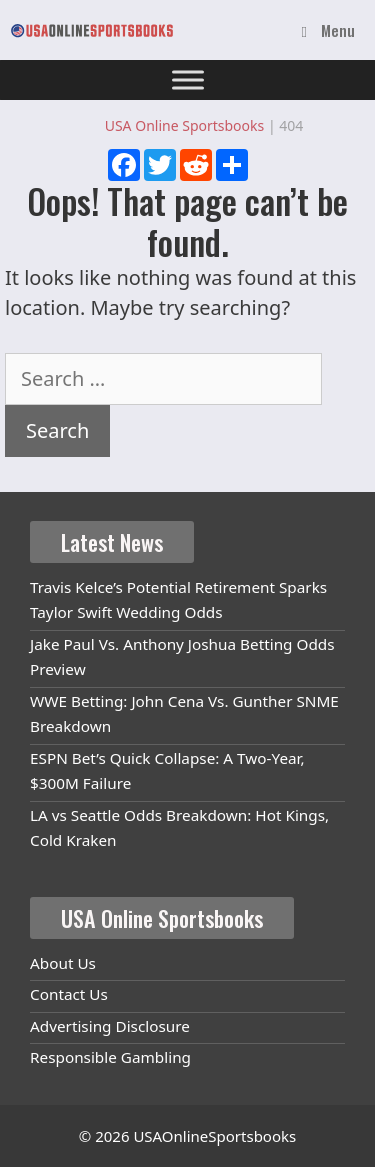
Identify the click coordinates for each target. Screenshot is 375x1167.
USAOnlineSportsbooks (214, 1136)
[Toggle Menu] (188, 79)
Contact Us (69, 994)
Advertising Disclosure (110, 1026)
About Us (63, 963)
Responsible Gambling (110, 1057)
